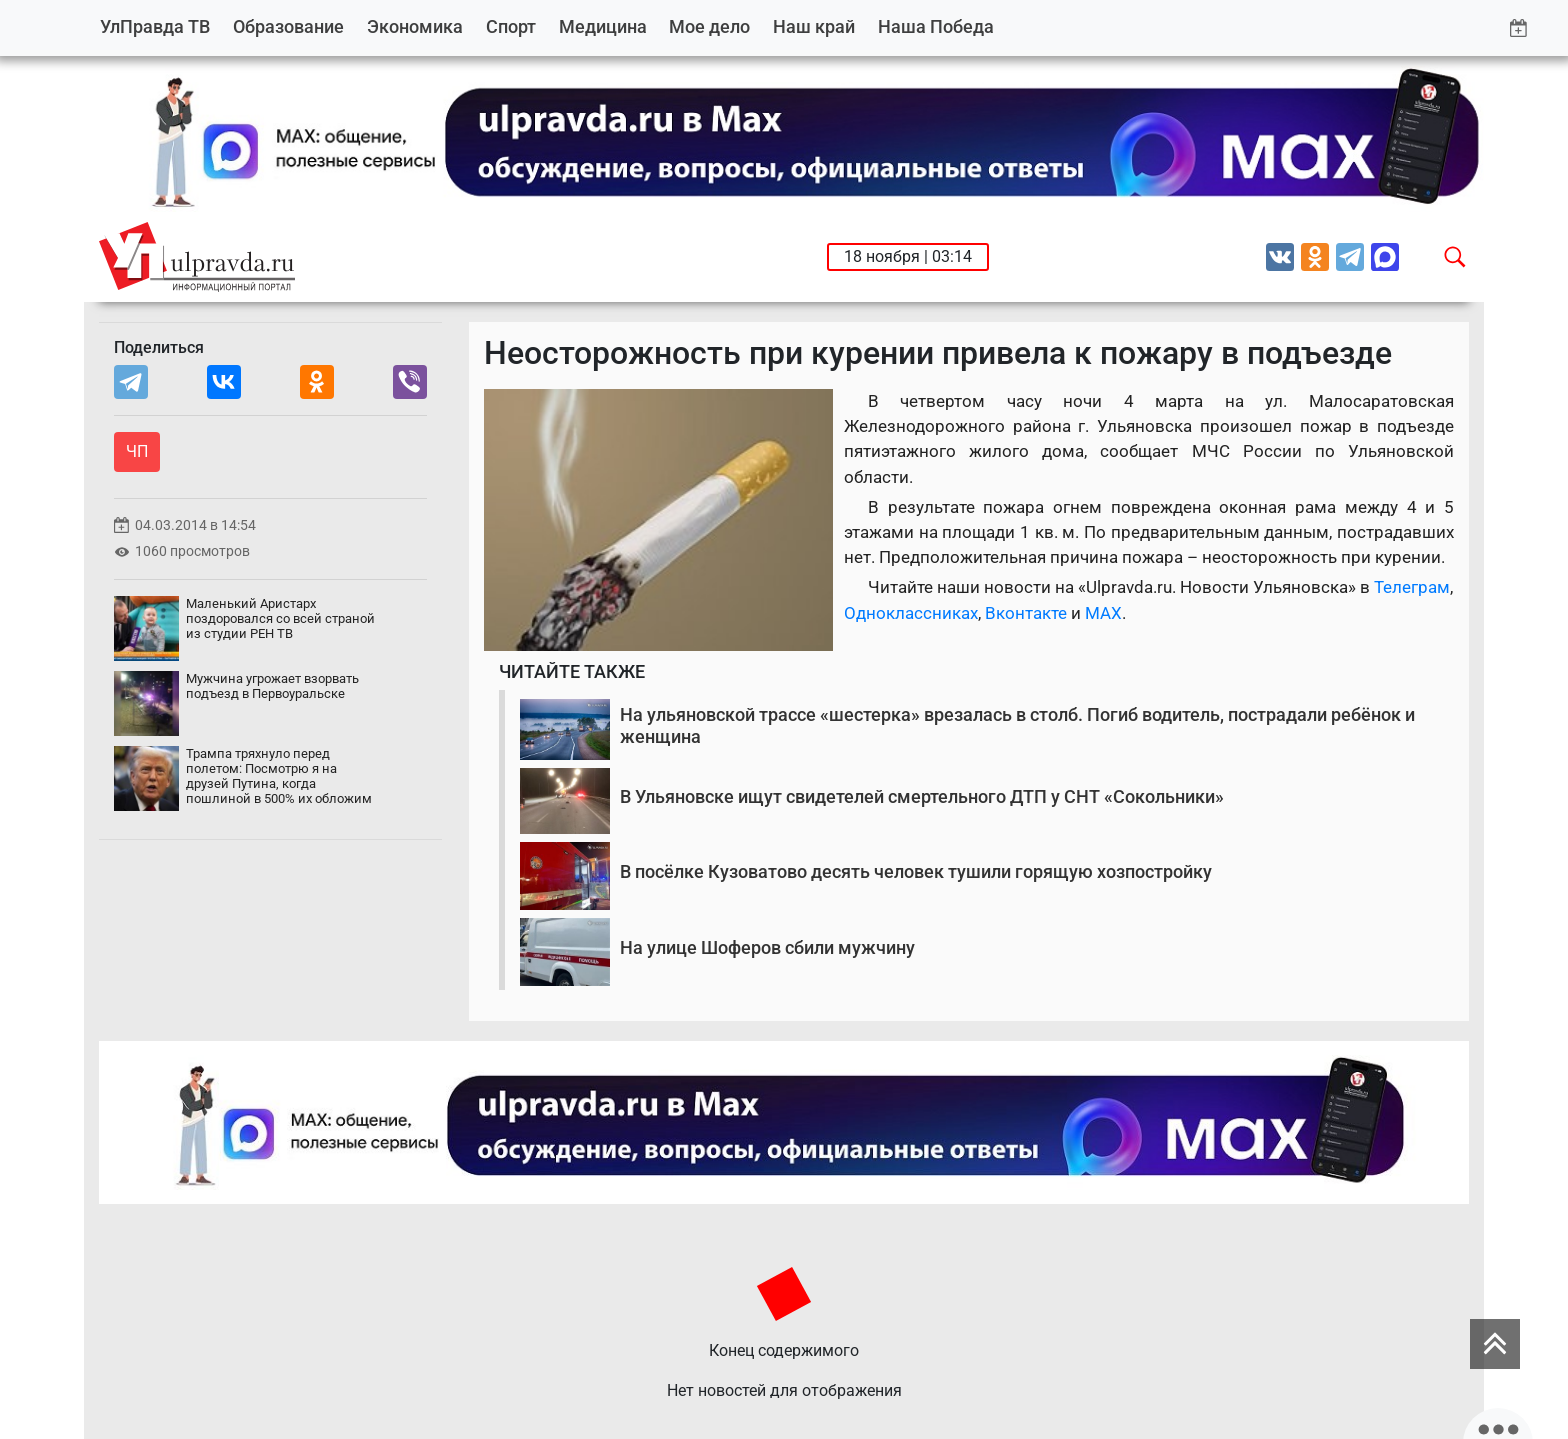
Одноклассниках (911, 613)
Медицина (603, 26)
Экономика (415, 26)
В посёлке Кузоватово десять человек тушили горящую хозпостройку (916, 871)
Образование (288, 26)
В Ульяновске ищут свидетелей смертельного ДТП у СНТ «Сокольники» (922, 796)
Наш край (814, 26)
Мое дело (709, 26)
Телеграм (1412, 587)
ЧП (137, 451)
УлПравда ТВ (155, 26)
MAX (1103, 613)
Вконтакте (1026, 613)
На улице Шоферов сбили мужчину (767, 947)
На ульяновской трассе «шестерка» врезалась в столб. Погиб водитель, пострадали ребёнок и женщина (1017, 725)
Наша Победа (936, 26)
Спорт (511, 26)
